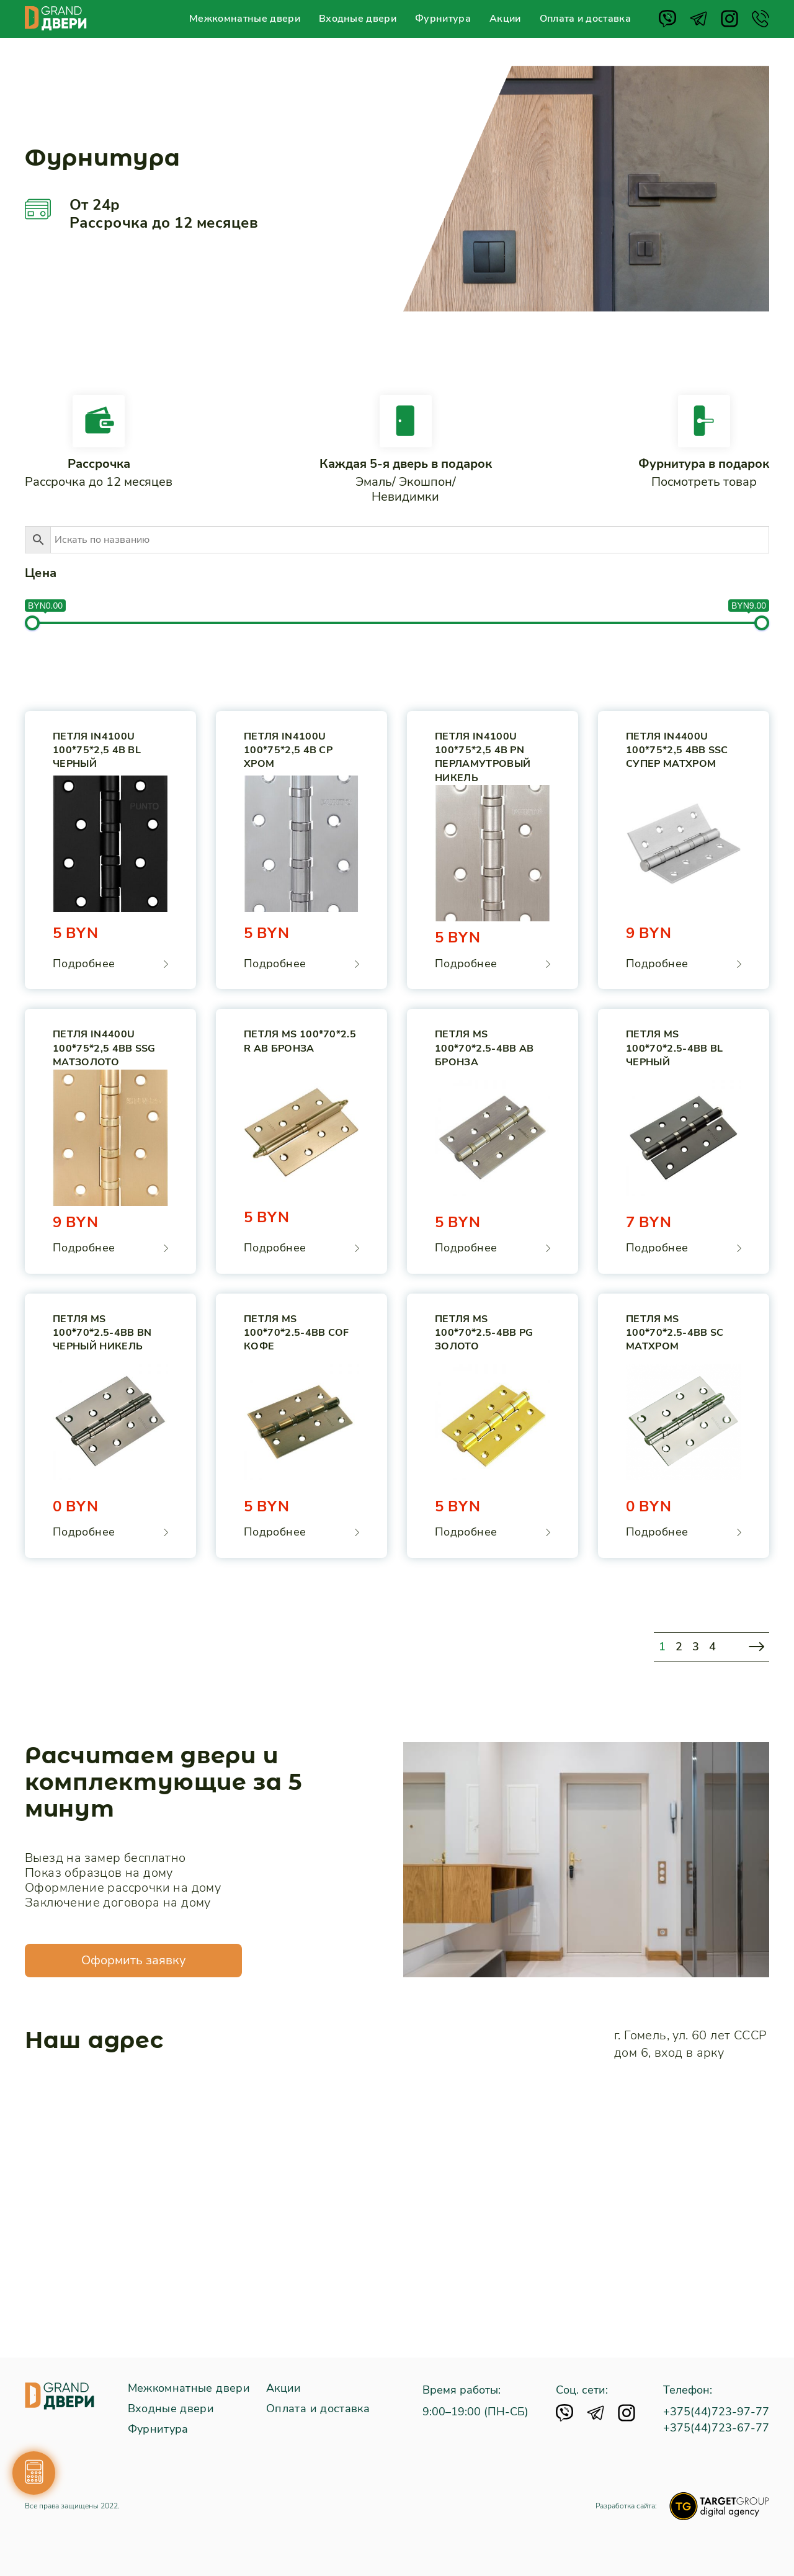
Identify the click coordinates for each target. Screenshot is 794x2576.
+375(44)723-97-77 (716, 2412)
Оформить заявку (133, 1960)
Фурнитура (443, 18)
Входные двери (357, 18)
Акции (505, 18)
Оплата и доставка (585, 18)
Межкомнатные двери (244, 18)
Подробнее (84, 964)
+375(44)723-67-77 (716, 2427)
